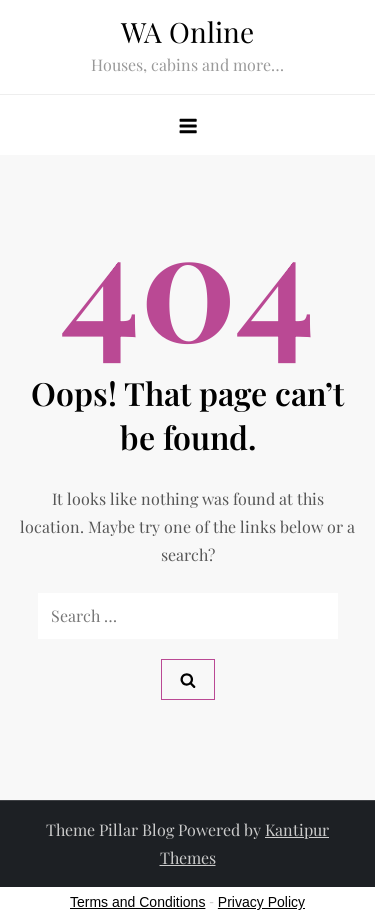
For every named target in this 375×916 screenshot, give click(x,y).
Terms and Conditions (137, 902)
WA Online (187, 31)
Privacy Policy (261, 902)
